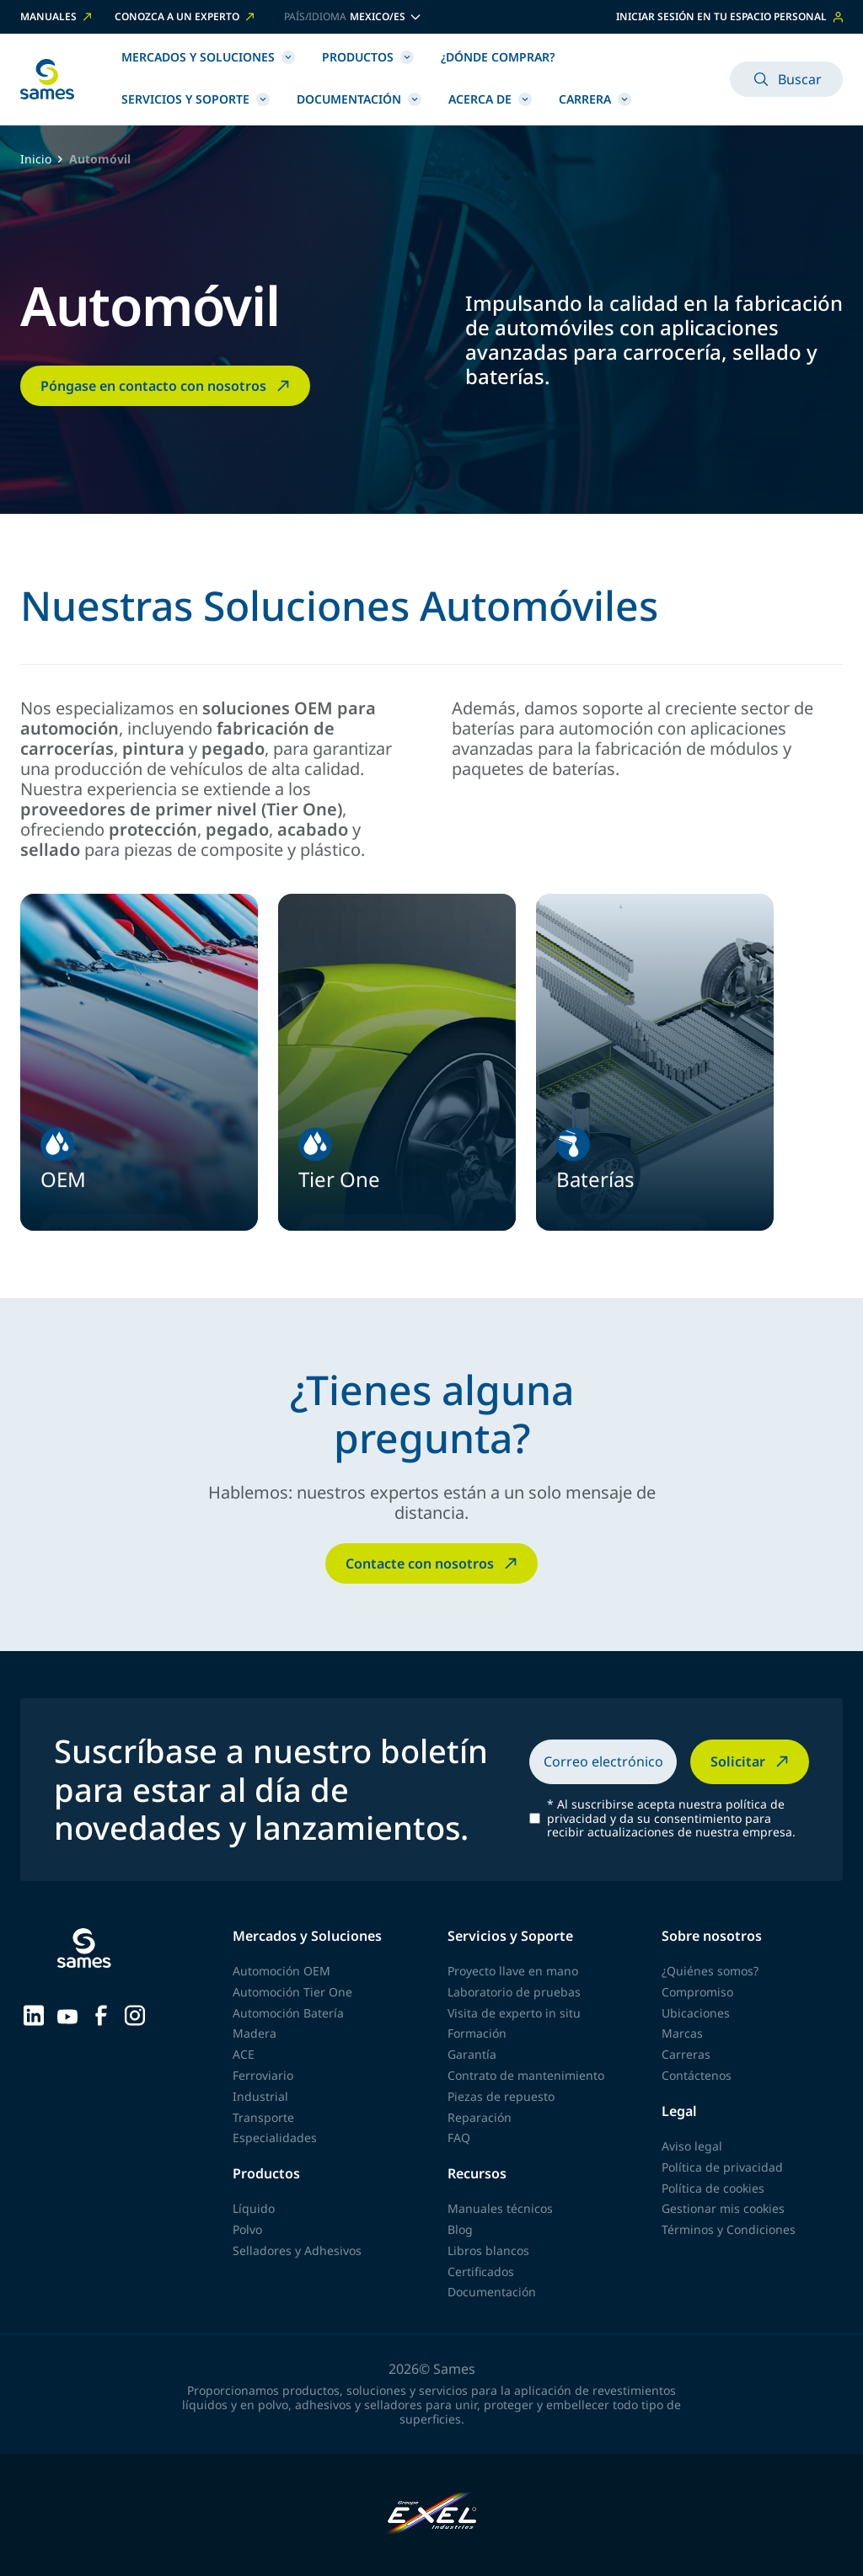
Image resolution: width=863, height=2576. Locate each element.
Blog (460, 2229)
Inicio (35, 159)
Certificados (481, 2271)
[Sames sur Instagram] (134, 2014)
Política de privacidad (722, 2167)
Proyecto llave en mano (513, 1971)
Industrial (260, 2096)
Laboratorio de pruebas (514, 1992)
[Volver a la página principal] (47, 79)
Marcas (682, 2033)
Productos (368, 57)
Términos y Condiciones (729, 2229)
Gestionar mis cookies (723, 2208)
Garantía (472, 2054)
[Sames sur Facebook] (101, 2014)
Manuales (57, 17)
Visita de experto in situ (514, 2013)
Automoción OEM (281, 1971)
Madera (254, 2033)
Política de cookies (713, 2188)
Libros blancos (488, 2250)
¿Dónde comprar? (498, 57)
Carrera (595, 99)
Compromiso (697, 1992)
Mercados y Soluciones (208, 57)
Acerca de (490, 99)
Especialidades (275, 2138)
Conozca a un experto (186, 17)
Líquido (254, 2208)
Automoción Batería (288, 2013)
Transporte (263, 2117)
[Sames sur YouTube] (67, 2014)
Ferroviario (263, 2075)
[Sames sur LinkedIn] (33, 2014)
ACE (244, 2054)
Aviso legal (692, 2146)
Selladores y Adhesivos (297, 2250)
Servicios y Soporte (195, 99)
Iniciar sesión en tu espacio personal (729, 16)
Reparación (480, 2117)
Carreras (686, 2054)
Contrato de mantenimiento (526, 2075)
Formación (477, 2033)
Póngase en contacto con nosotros (166, 386)
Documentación (359, 99)
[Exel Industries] (432, 2515)
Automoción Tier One (292, 1992)
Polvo (247, 2229)
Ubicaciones (696, 2013)
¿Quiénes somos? (710, 1971)
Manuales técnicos (500, 2208)
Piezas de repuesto (501, 2096)
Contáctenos (697, 2075)
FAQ (459, 2138)
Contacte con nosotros (433, 1563)
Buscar (786, 79)
